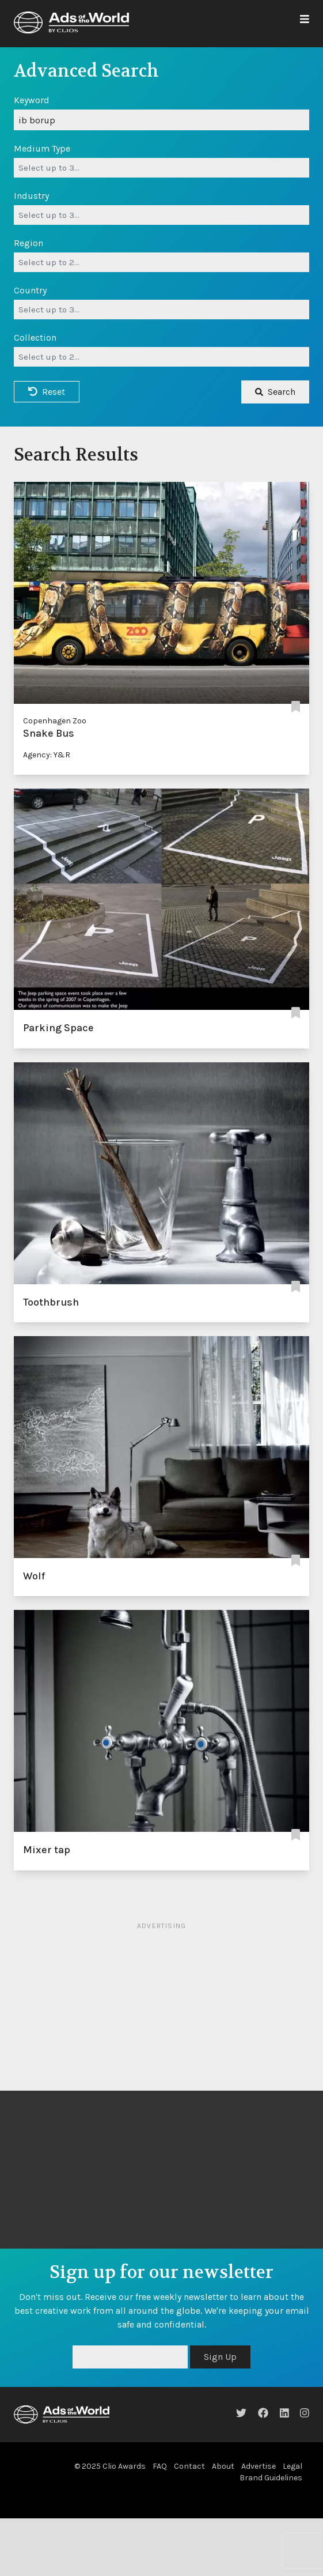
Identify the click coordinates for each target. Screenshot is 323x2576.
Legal (292, 2466)
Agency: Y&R (46, 755)
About (223, 2466)
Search (275, 391)
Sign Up (220, 2356)
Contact (189, 2466)
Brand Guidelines (271, 2478)
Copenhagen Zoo (54, 721)
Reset (46, 391)
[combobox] (161, 168)
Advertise (258, 2466)
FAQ (160, 2466)
